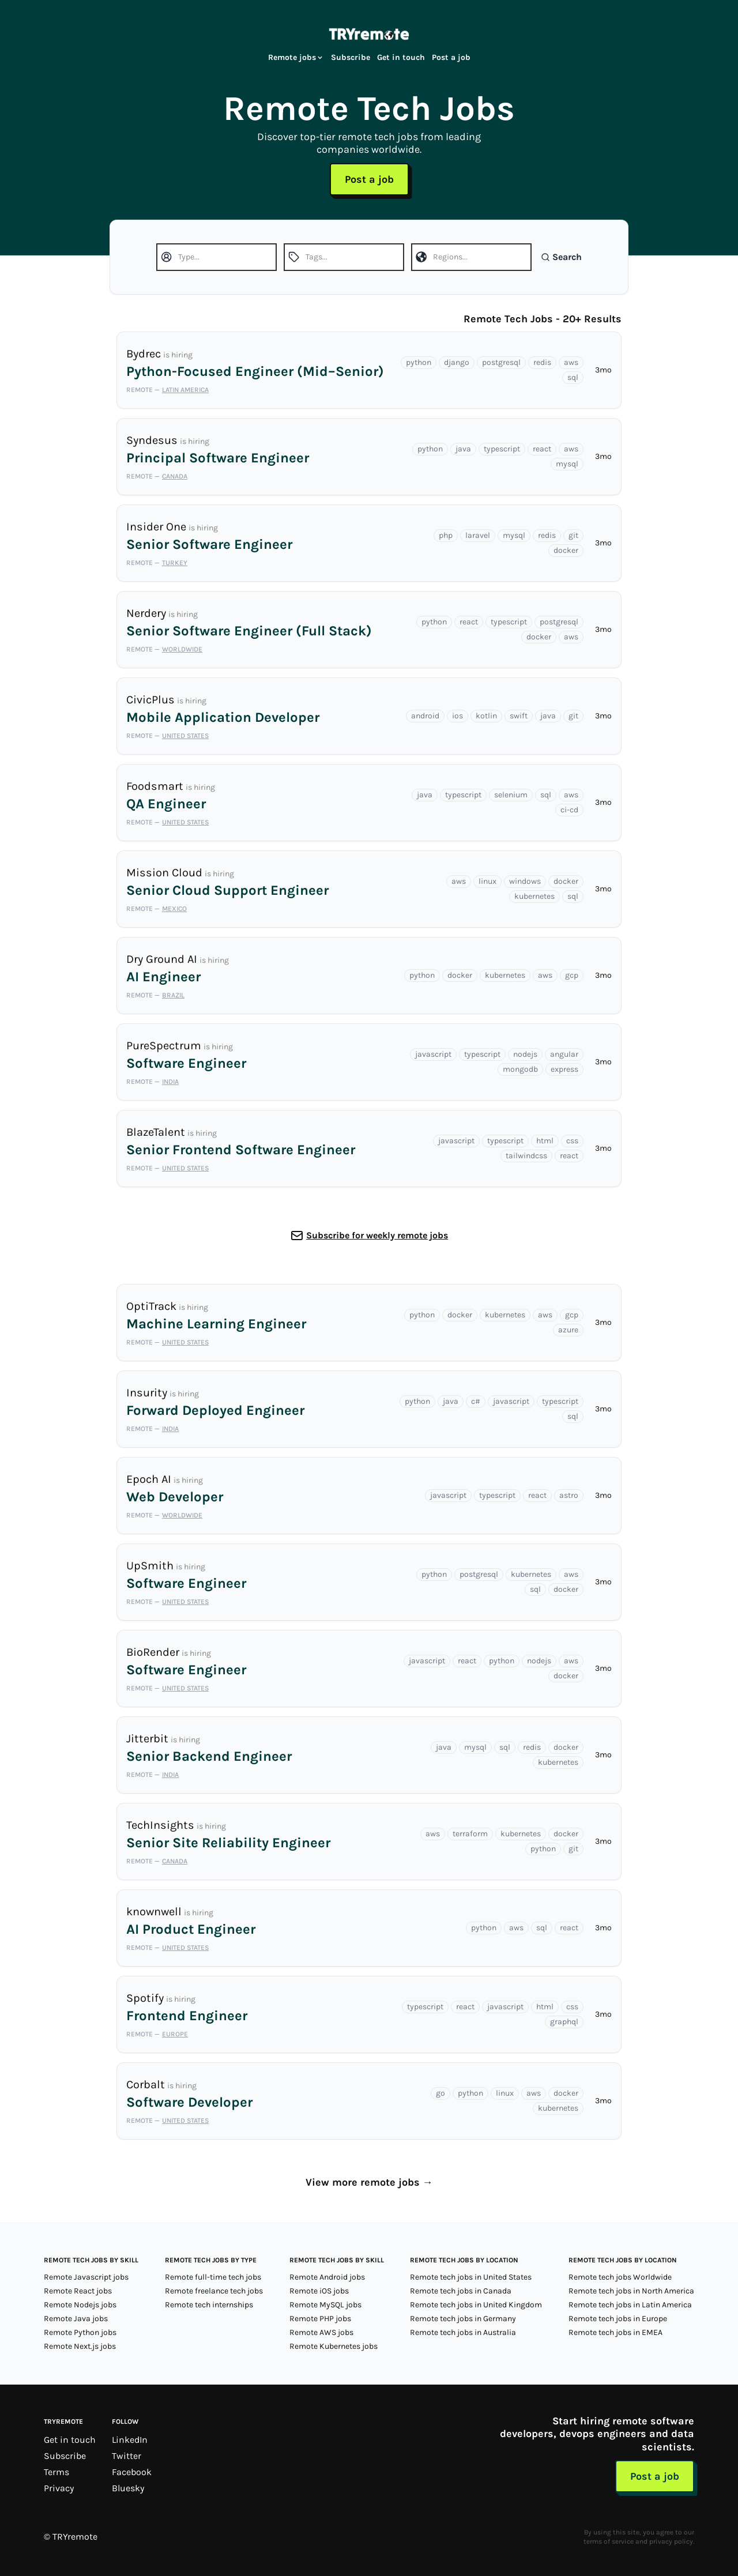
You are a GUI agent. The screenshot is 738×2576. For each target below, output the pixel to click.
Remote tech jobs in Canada (460, 2291)
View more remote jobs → (369, 2182)
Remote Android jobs (327, 2277)
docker (566, 550)
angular (564, 1054)
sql (572, 377)
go (440, 2093)
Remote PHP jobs (320, 2318)
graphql (564, 2022)
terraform (470, 1834)
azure (568, 1330)
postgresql (501, 362)
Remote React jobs (78, 2291)
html (545, 1141)
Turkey (174, 563)
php (446, 535)
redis (542, 362)
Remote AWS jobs (321, 2332)
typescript (502, 449)
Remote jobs (296, 57)
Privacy (59, 2488)
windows (525, 881)
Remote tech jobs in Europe (617, 2318)
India (170, 1082)
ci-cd (569, 810)
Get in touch (401, 57)
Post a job (451, 57)
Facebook (132, 2471)
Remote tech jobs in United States (471, 2277)
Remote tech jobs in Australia (463, 2332)
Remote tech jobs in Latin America (630, 2305)
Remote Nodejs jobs (80, 2305)
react (542, 449)
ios (457, 716)
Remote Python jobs (80, 2332)
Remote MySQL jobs (325, 2305)
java (463, 449)
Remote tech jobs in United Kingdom (476, 2305)
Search (561, 256)
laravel (477, 535)
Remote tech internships (209, 2305)
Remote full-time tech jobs (213, 2277)
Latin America (185, 390)
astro (568, 1495)
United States (185, 736)
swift (519, 716)
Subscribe (350, 57)
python (418, 362)
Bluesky (128, 2488)
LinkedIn (130, 2439)
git (573, 535)
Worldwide (182, 649)
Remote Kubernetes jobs (333, 2346)
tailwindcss (526, 1156)
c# (475, 1401)
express (564, 1069)
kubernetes (534, 896)
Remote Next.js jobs (80, 2346)
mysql (567, 464)
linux (487, 881)
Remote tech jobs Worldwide (620, 2277)
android (425, 716)
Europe (175, 2034)
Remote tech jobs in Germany (463, 2318)
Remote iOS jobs (319, 2291)
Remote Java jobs (76, 2318)
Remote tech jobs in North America (631, 2291)
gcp (571, 975)
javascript (433, 1054)
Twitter (126, 2455)
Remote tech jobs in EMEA (615, 2332)
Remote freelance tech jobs (214, 2291)
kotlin (486, 716)
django (456, 362)
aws (571, 362)
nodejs (525, 1054)
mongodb (520, 1069)
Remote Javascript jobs (86, 2277)
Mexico (174, 909)
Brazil (173, 995)
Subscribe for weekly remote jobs (377, 1235)
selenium (511, 795)
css (572, 1141)
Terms (56, 2471)
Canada (174, 476)
